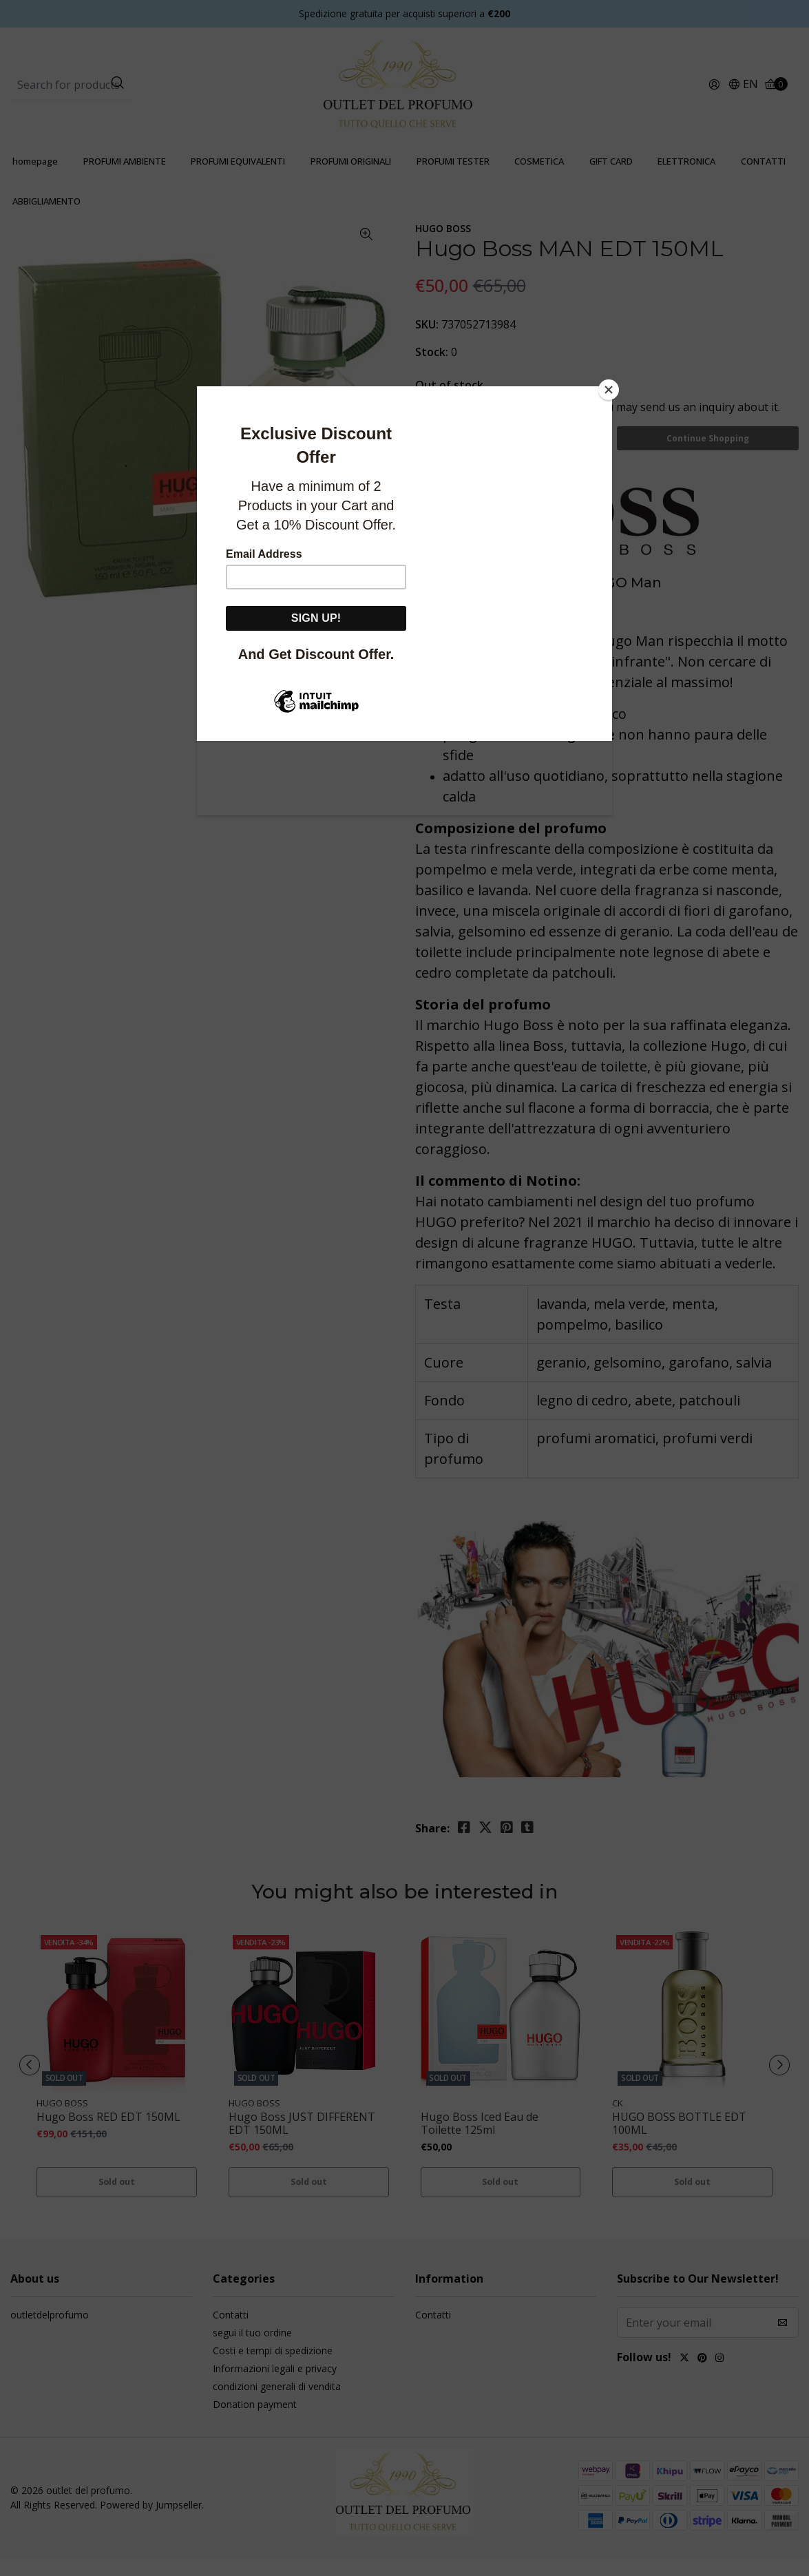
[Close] (608, 389)
